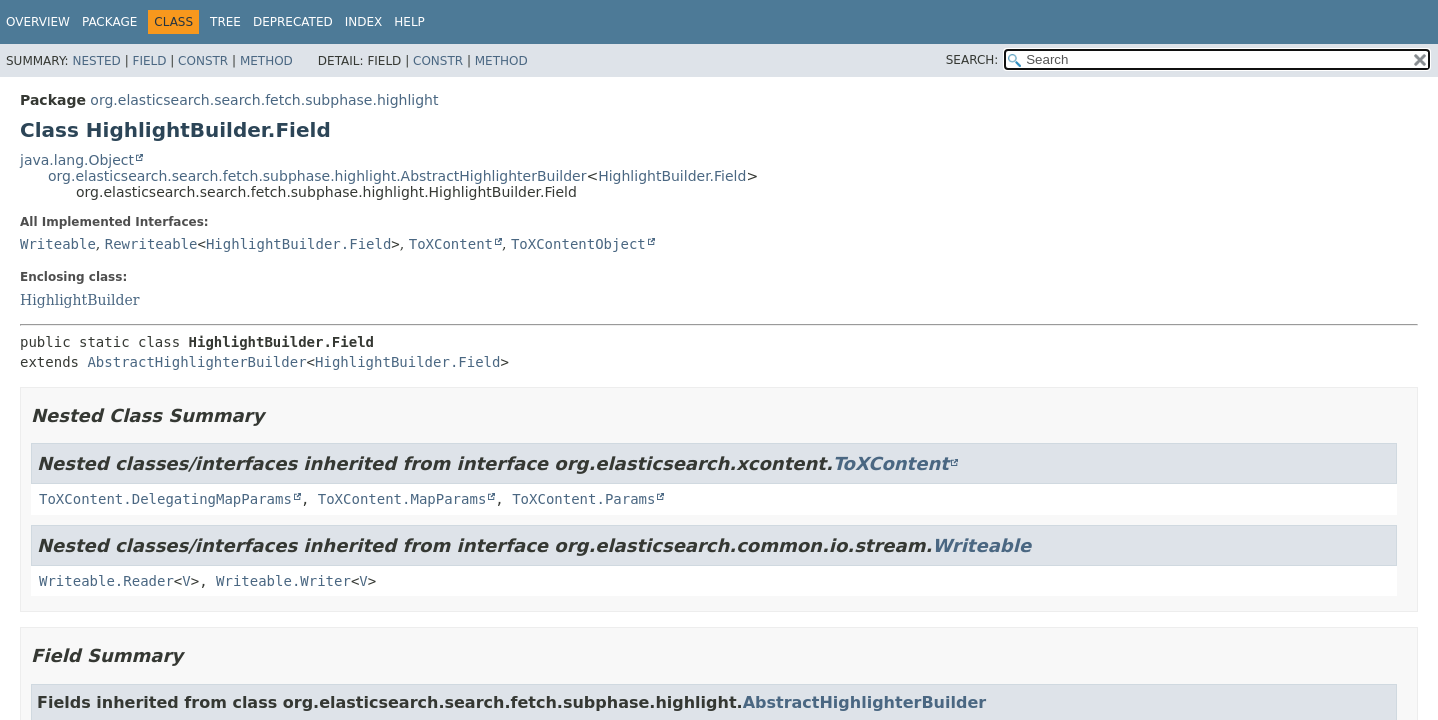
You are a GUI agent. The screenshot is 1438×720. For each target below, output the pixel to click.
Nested (96, 61)
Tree (225, 22)
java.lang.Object (77, 160)
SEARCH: (972, 60)
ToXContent (451, 244)
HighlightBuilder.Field (672, 176)
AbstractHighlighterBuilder (196, 362)
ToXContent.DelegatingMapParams (165, 499)
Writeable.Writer (283, 581)
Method (266, 61)
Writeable (58, 244)
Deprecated (293, 22)
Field (149, 61)
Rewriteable (151, 244)
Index (364, 22)
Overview (38, 22)
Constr (203, 61)
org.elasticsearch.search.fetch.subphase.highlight (264, 100)
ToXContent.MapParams (402, 499)
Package (109, 22)
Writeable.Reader (106, 581)
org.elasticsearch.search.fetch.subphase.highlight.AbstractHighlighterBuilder (317, 176)
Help (409, 22)
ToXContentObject (578, 244)
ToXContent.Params (583, 499)
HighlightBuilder (79, 300)
